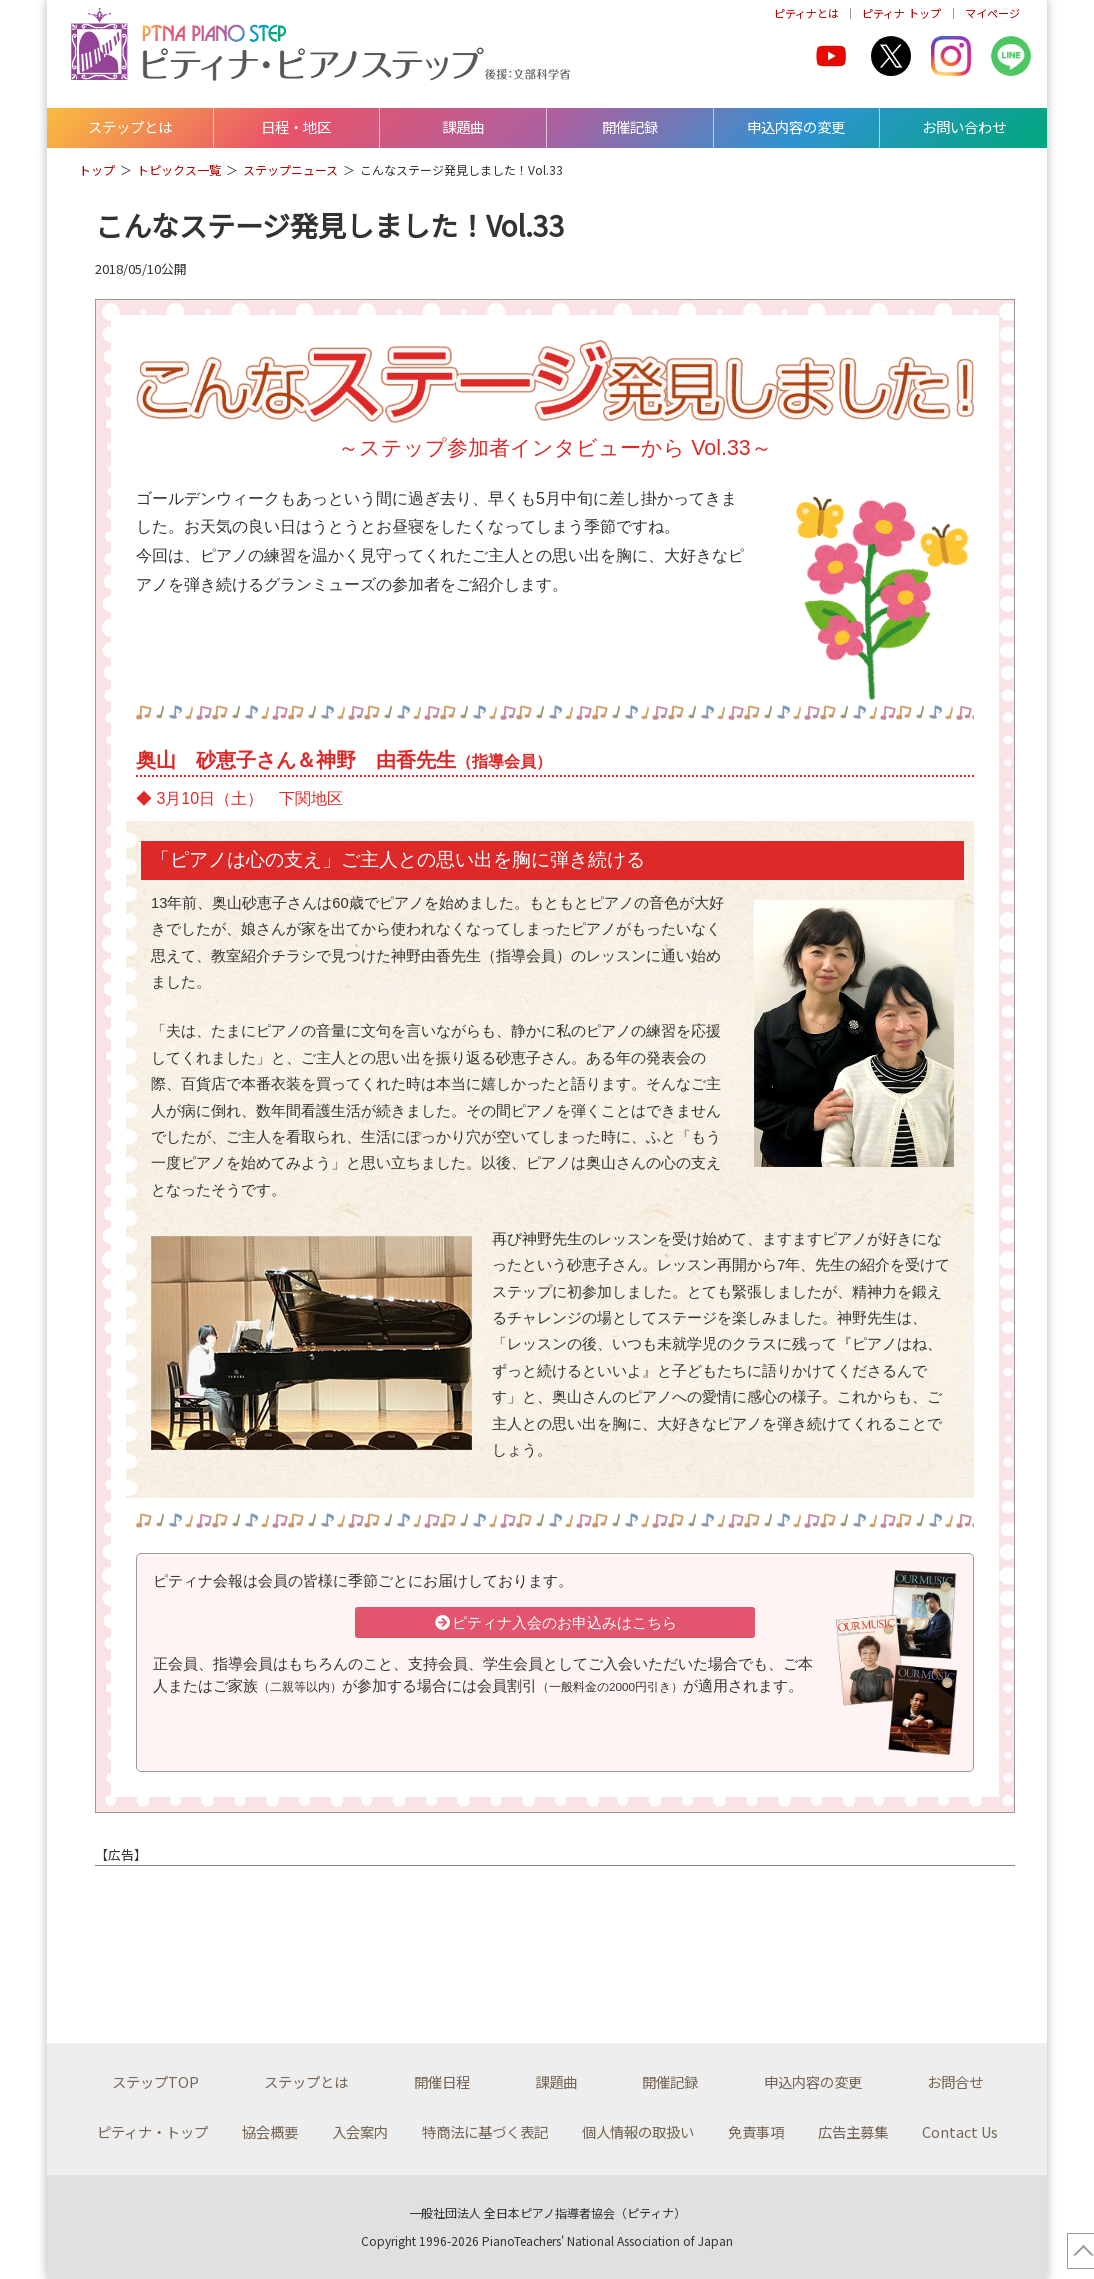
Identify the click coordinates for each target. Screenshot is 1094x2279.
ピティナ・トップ (152, 2131)
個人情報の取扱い (638, 2131)
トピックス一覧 (179, 169)
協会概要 (270, 2131)
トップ (97, 169)
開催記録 (630, 126)
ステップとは (130, 126)
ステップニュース (290, 169)
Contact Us (960, 2131)
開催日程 (442, 2081)
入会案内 (360, 2131)
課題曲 (463, 126)
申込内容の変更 (796, 126)
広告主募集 (853, 2131)
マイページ (992, 13)
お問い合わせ (964, 126)
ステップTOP (155, 2081)
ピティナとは (806, 13)
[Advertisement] (337, 1940)
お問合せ (955, 2081)
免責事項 (756, 2131)
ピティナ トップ (901, 13)
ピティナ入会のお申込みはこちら (555, 1623)
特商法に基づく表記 (485, 2131)
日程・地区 (296, 126)
